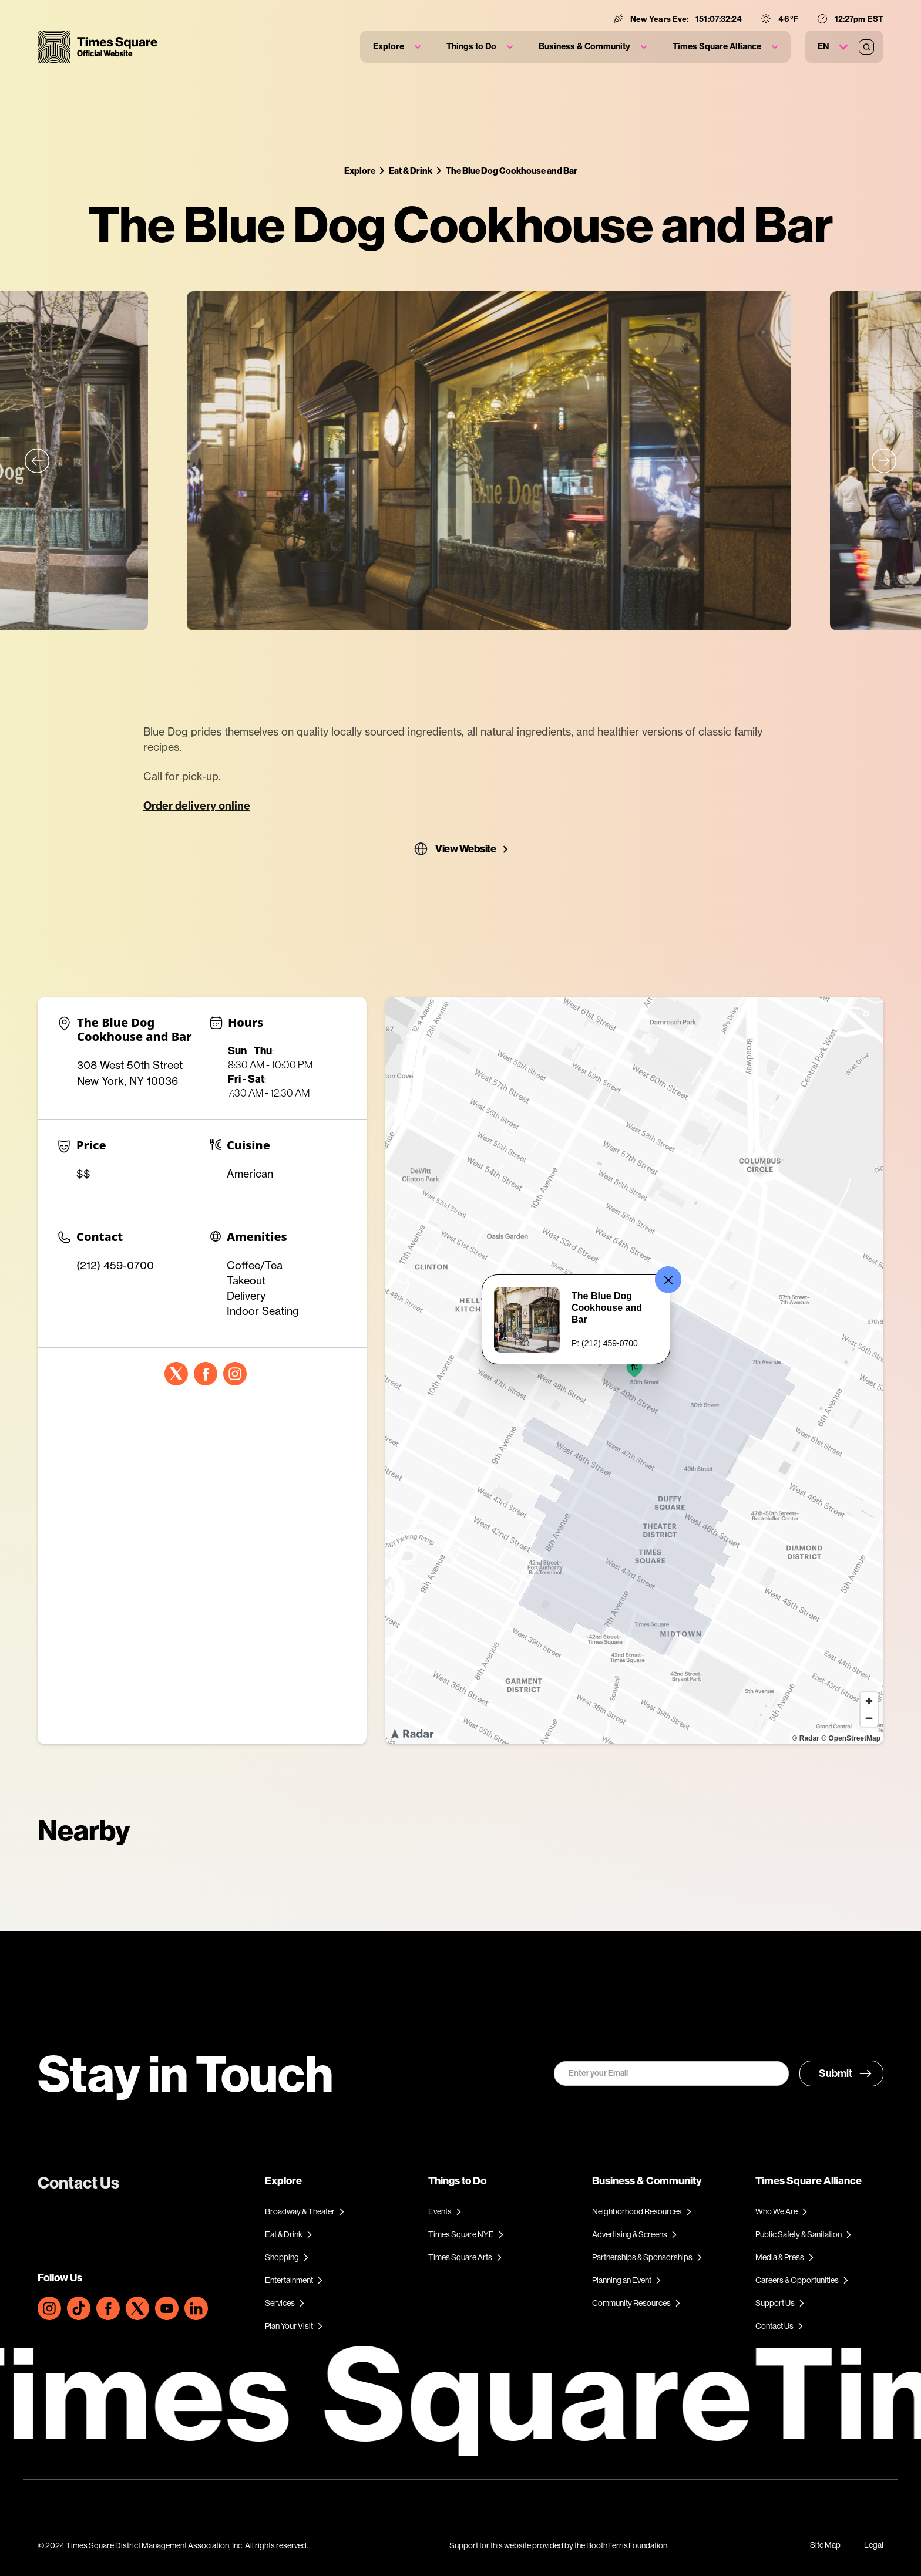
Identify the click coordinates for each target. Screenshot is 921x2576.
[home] (97, 47)
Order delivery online (196, 805)
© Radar (805, 1738)
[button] (396, 47)
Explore (359, 170)
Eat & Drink (410, 170)
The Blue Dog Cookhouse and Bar (511, 170)
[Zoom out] (869, 1718)
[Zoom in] (869, 1701)
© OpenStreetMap (850, 1738)
